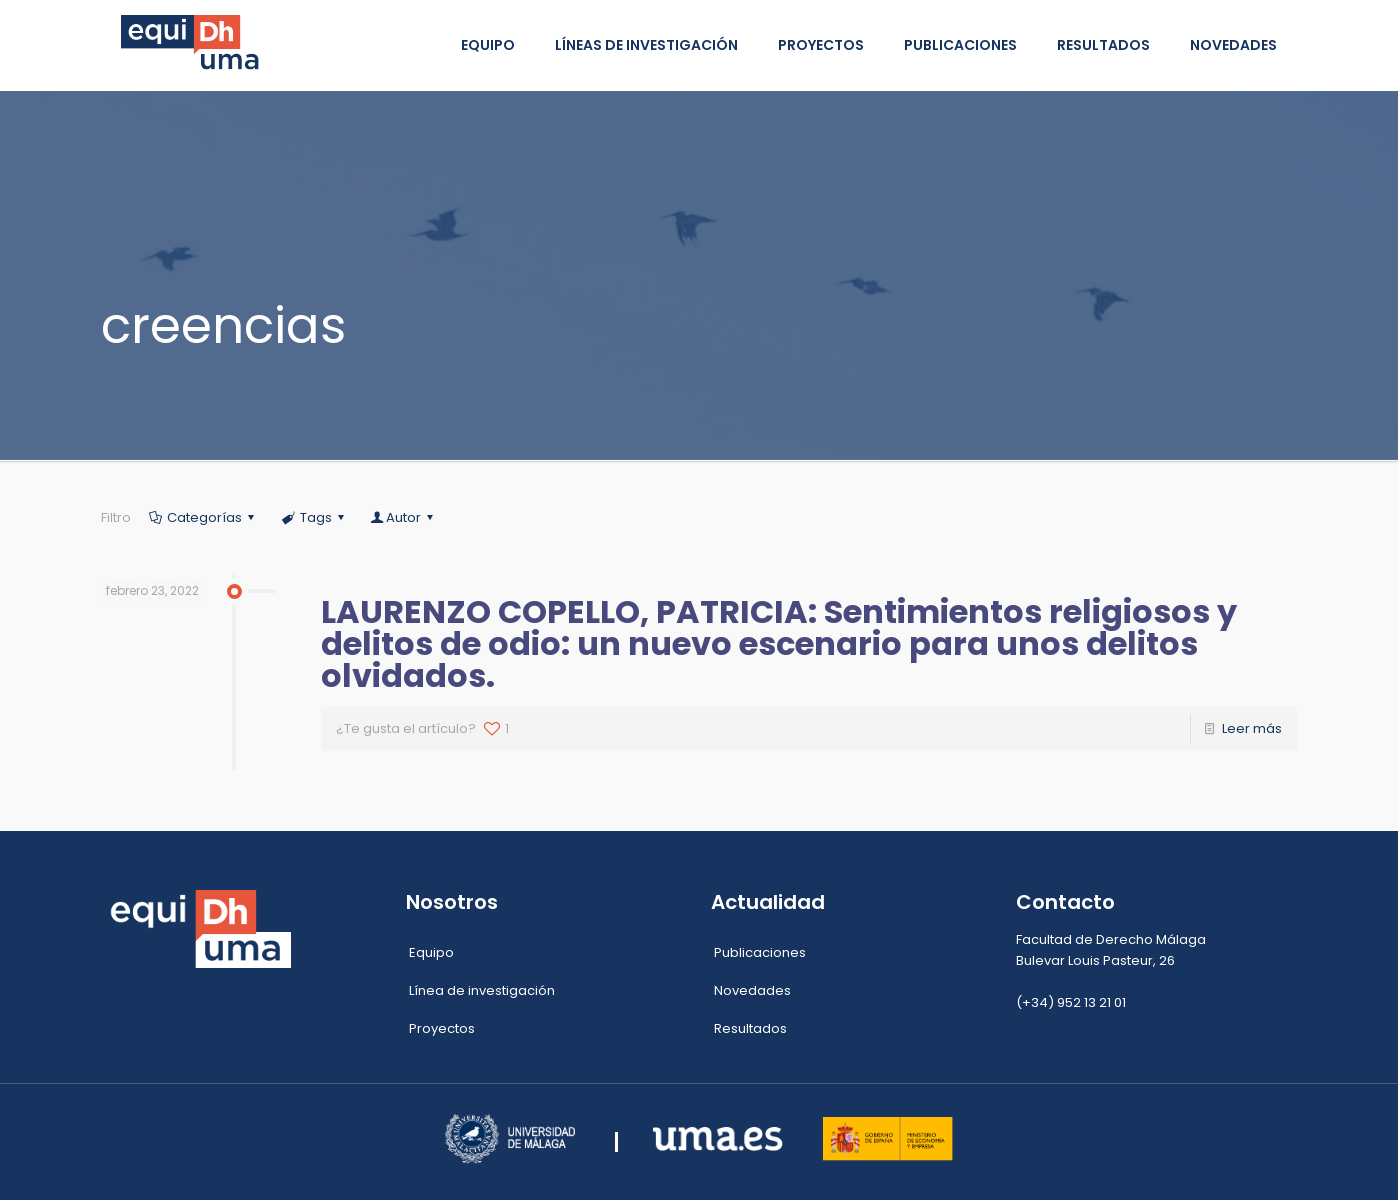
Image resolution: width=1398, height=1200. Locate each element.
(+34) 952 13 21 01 (1071, 1002)
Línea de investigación (482, 990)
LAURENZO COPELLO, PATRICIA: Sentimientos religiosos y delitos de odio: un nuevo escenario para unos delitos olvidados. (779, 643)
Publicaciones (760, 952)
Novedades (752, 990)
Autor (403, 517)
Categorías (203, 517)
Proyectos (442, 1028)
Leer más (1252, 728)
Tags (314, 517)
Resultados (750, 1028)
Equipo (431, 952)
